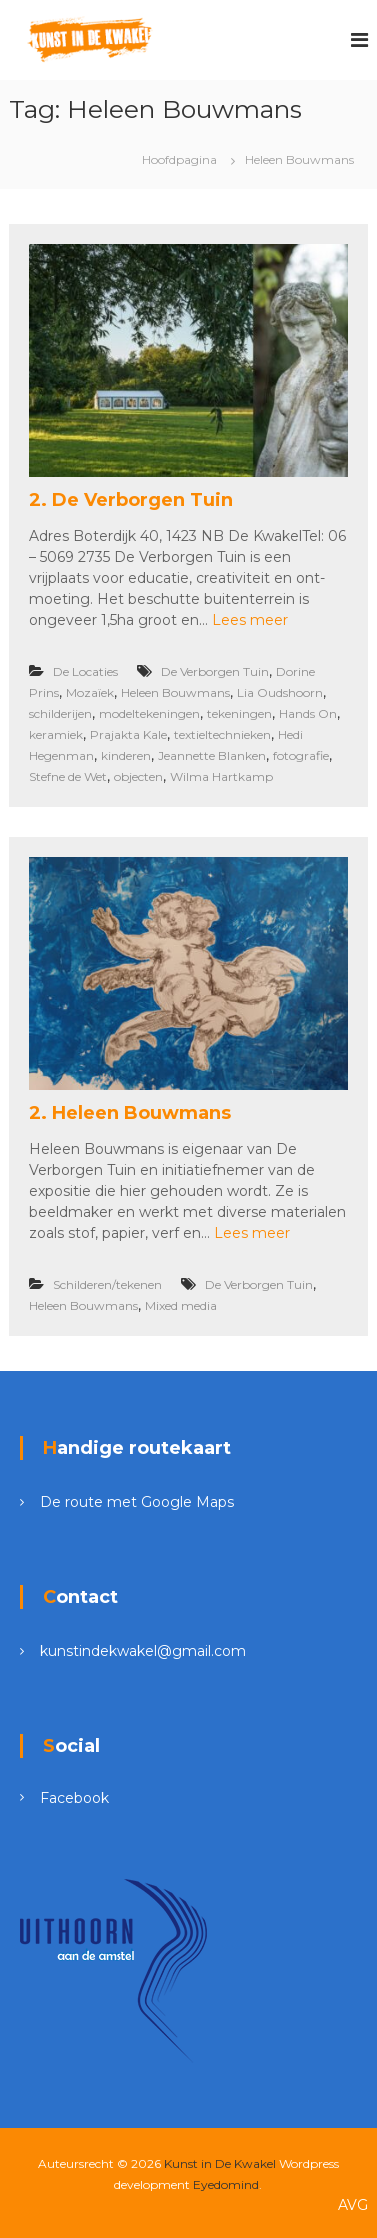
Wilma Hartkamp (221, 776)
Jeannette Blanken (212, 755)
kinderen (126, 755)
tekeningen (239, 713)
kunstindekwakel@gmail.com (143, 1651)
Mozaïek (90, 692)
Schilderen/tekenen (107, 1284)
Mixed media (181, 1305)
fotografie (301, 755)
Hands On (308, 713)
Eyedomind (226, 2184)
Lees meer (250, 620)
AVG (353, 2205)
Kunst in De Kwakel (220, 2163)
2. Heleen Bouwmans (130, 1113)
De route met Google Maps (137, 1502)
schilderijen (60, 713)
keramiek (56, 734)
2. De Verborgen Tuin (131, 500)
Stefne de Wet (68, 776)
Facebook (74, 1798)
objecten (138, 776)
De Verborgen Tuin (215, 671)
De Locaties (85, 671)
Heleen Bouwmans (175, 692)
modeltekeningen (149, 713)
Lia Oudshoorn (280, 692)
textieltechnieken (222, 734)
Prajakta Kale (128, 734)
